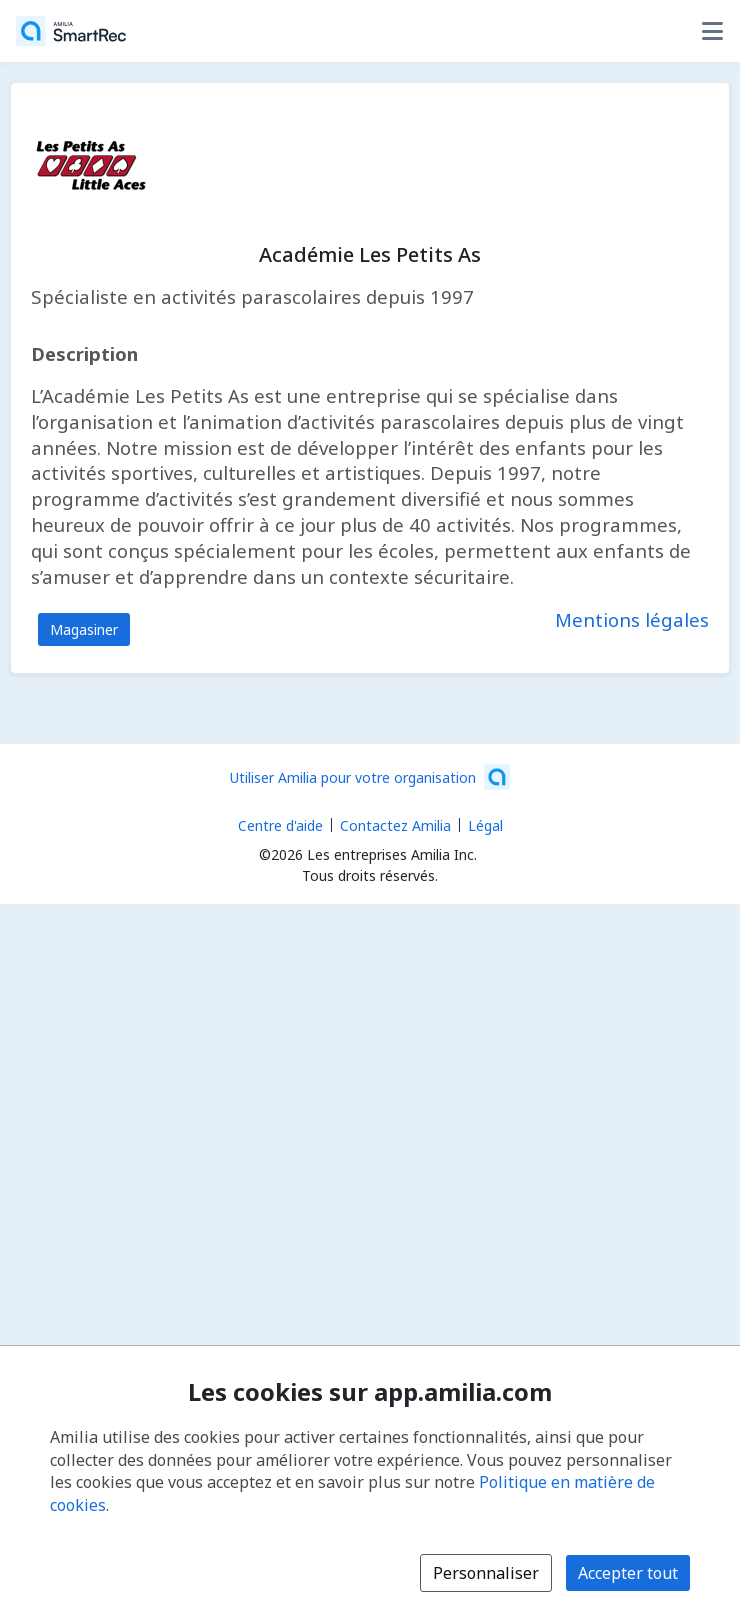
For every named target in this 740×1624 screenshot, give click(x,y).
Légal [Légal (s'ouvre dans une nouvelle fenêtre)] (485, 825)
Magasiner (84, 629)
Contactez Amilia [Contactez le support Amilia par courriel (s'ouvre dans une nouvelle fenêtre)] (395, 825)
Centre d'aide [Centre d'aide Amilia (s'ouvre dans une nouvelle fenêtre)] (280, 825)
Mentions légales (632, 619)
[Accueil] (71, 31)
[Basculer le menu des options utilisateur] (712, 31)
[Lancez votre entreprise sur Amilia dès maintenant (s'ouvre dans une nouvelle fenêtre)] (370, 777)
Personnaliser (486, 1573)
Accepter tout (628, 1573)
